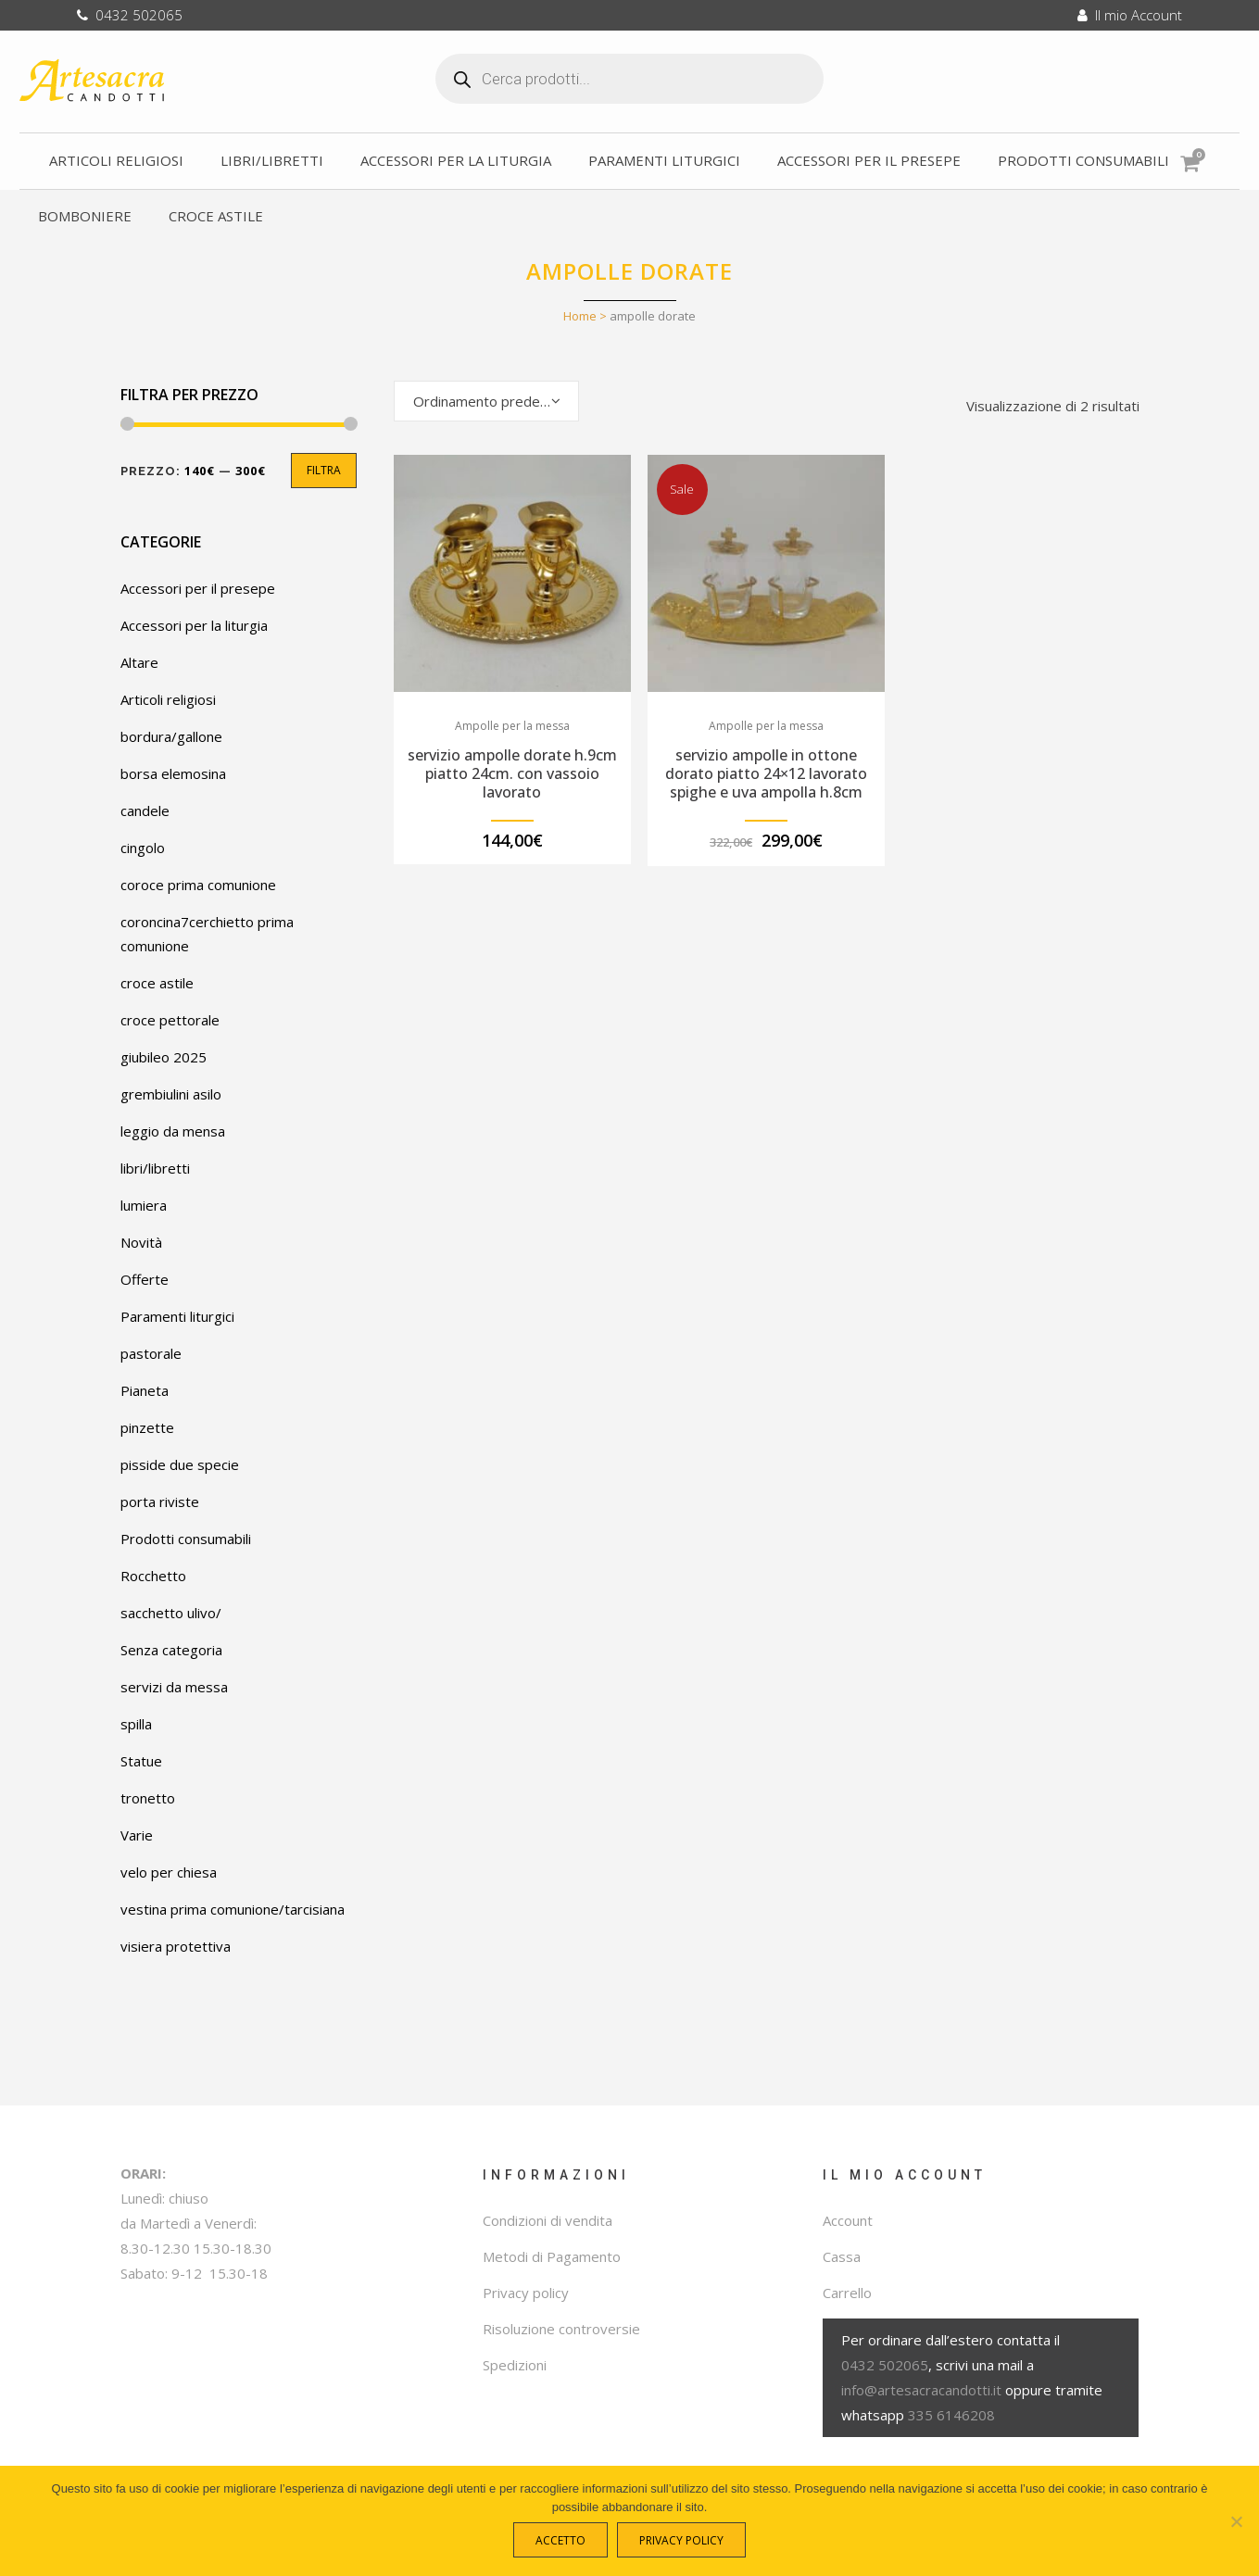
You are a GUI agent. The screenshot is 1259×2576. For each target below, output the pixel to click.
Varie (136, 1835)
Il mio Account (1129, 15)
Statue (141, 1761)
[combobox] (486, 401)
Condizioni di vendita (547, 2220)
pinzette (147, 1427)
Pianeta (144, 1390)
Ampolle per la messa (512, 726)
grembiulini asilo (170, 1094)
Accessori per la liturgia (194, 625)
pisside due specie (179, 1464)
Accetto (565, 2545)
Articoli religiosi (168, 699)
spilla (136, 1724)
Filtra (324, 470)
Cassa (842, 2256)
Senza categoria (171, 1649)
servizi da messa (174, 1687)
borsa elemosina (173, 773)
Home (580, 316)
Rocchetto (153, 1575)
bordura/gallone (171, 736)
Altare (139, 662)
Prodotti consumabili (185, 1538)
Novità (141, 1242)
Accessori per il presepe (197, 588)
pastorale (151, 1353)
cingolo (142, 847)
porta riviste (159, 1501)
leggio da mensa (172, 1131)
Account (848, 2220)
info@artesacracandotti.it (921, 2390)
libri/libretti (155, 1168)
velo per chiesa (168, 1872)
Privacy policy (526, 2292)
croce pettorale (170, 1020)
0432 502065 (130, 15)
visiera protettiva (175, 1946)
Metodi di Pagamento (552, 2256)
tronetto (147, 1798)
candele (145, 810)
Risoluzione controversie (561, 2328)
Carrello (847, 2292)
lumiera (143, 1205)
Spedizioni (515, 2365)
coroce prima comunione (198, 884)
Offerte (144, 1279)
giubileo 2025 (163, 1057)
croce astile (157, 983)
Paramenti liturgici (177, 1316)
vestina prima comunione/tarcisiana (232, 1909)
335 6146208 (951, 2415)
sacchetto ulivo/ (170, 1612)
